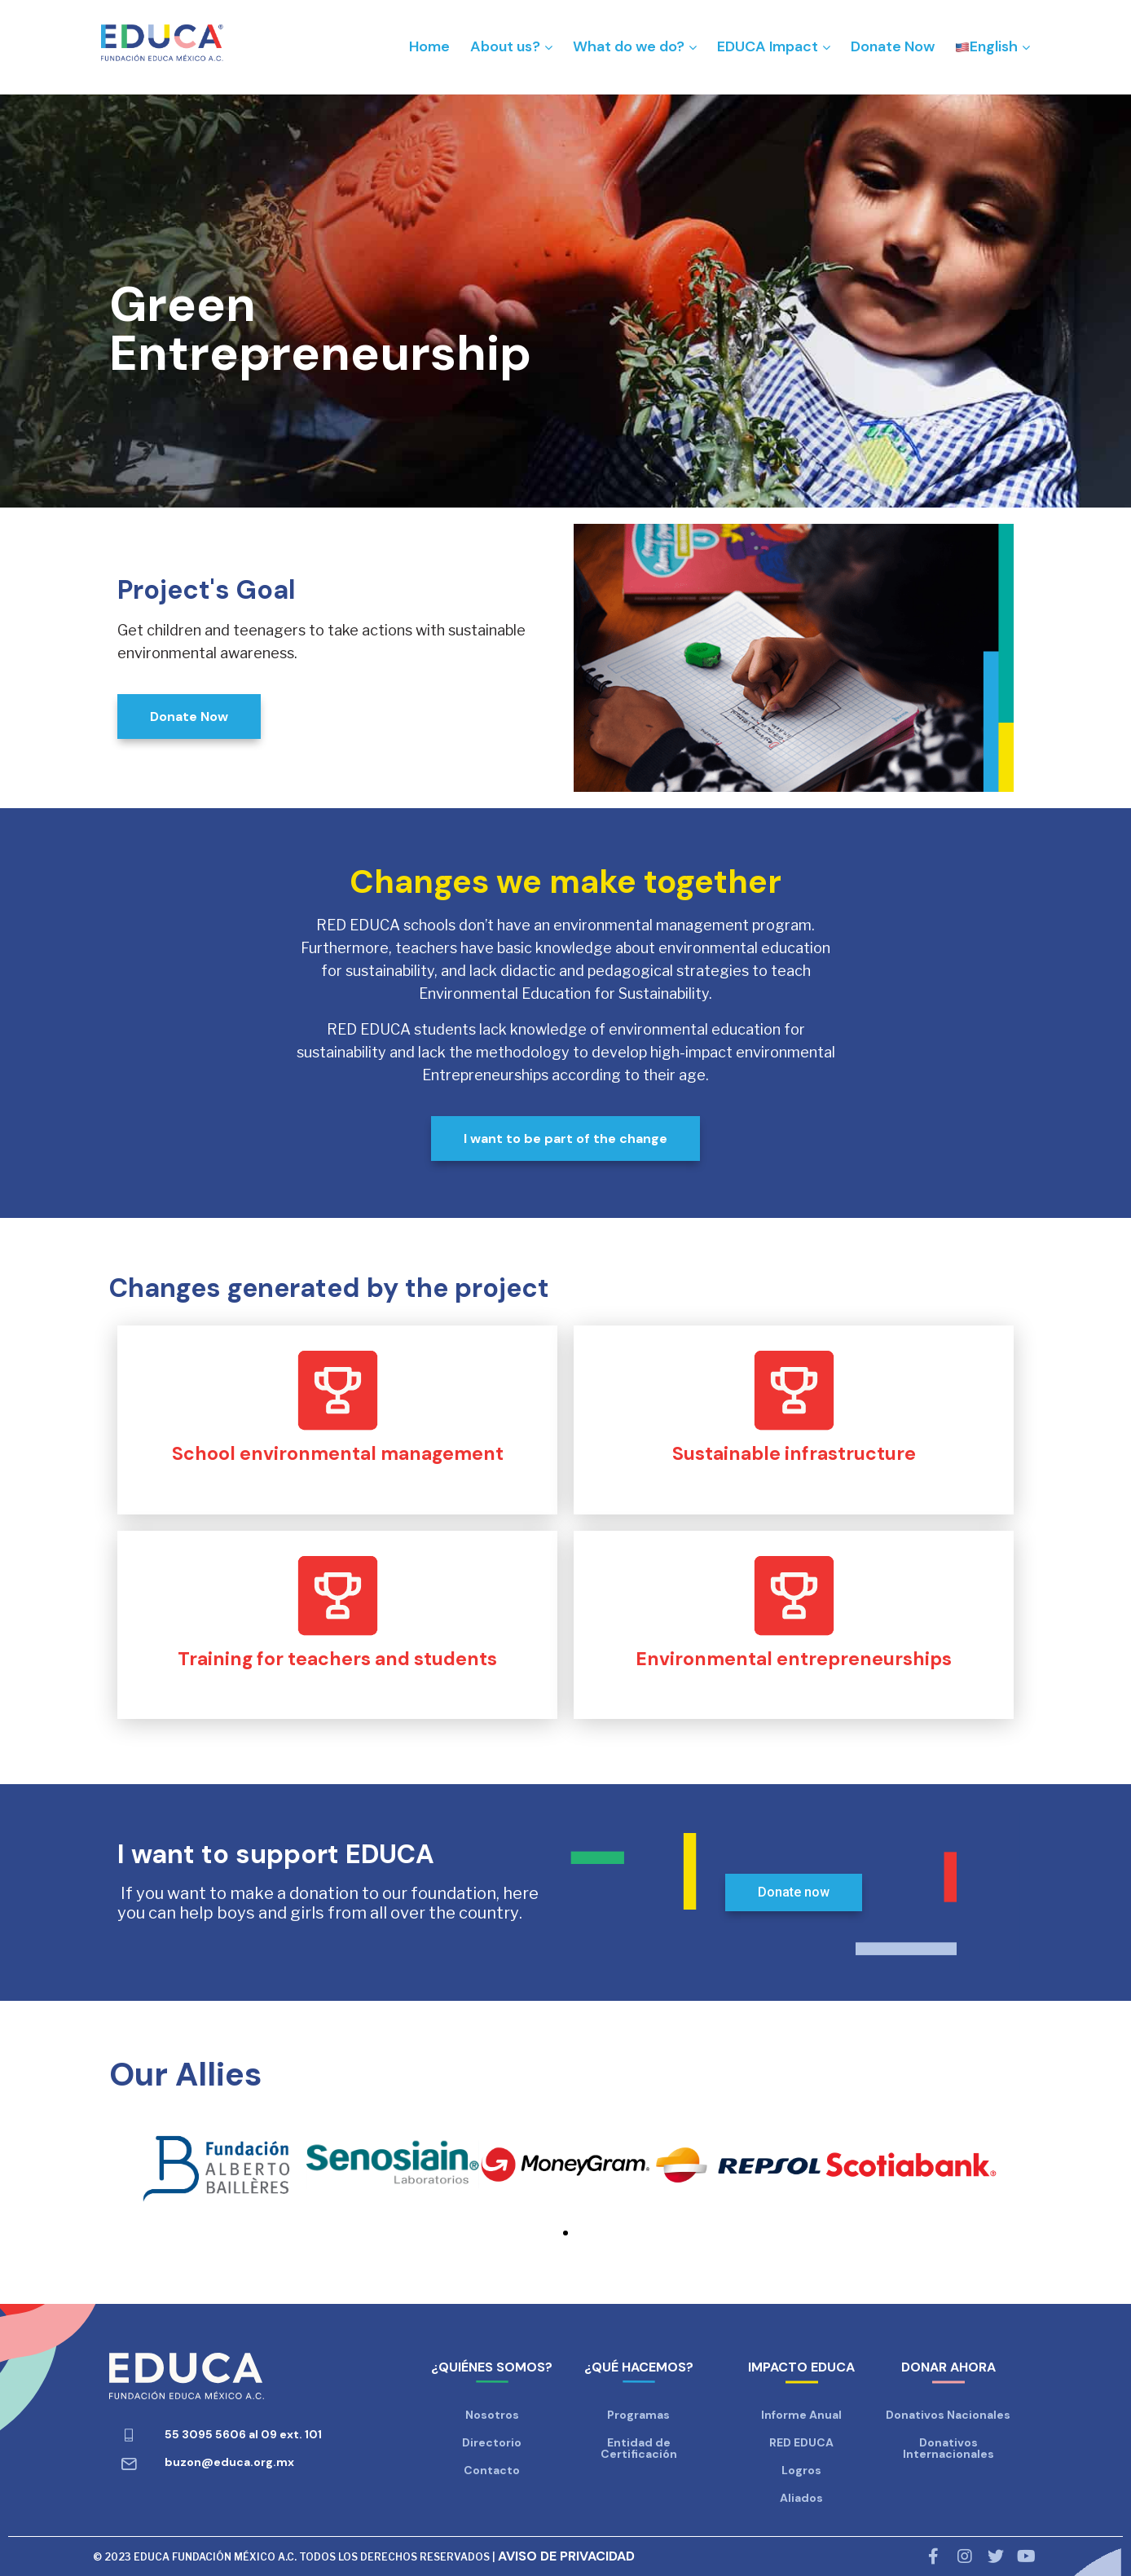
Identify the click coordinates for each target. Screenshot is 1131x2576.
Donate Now (893, 46)
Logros (801, 2470)
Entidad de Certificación (639, 2448)
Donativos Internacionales (948, 2448)
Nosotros (492, 2414)
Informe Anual (801, 2414)
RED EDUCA (801, 2442)
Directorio (491, 2442)
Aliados (801, 2497)
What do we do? (628, 46)
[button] (565, 2233)
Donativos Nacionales (948, 2414)
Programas (638, 2414)
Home (429, 46)
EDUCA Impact (767, 46)
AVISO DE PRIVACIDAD (566, 2556)
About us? (505, 46)
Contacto (492, 2470)
